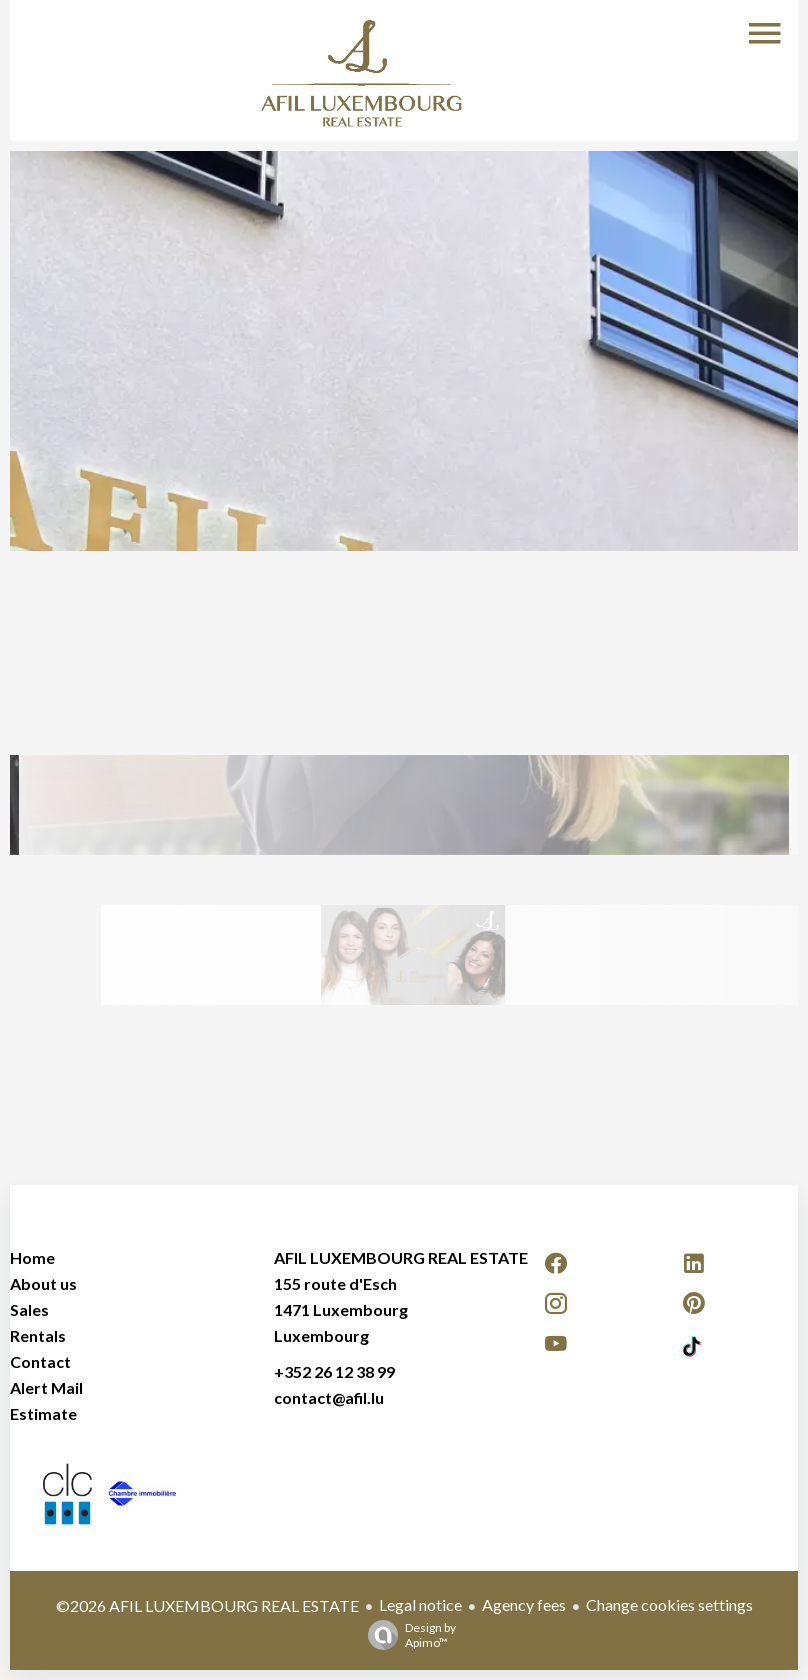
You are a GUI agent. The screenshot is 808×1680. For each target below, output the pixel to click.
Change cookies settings (669, 1604)
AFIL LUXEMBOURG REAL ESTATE (401, 1257)
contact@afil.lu (329, 1397)
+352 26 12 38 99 (334, 1371)
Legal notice (420, 1604)
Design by (407, 1635)
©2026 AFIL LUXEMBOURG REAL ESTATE (207, 1605)
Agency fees (524, 1604)
